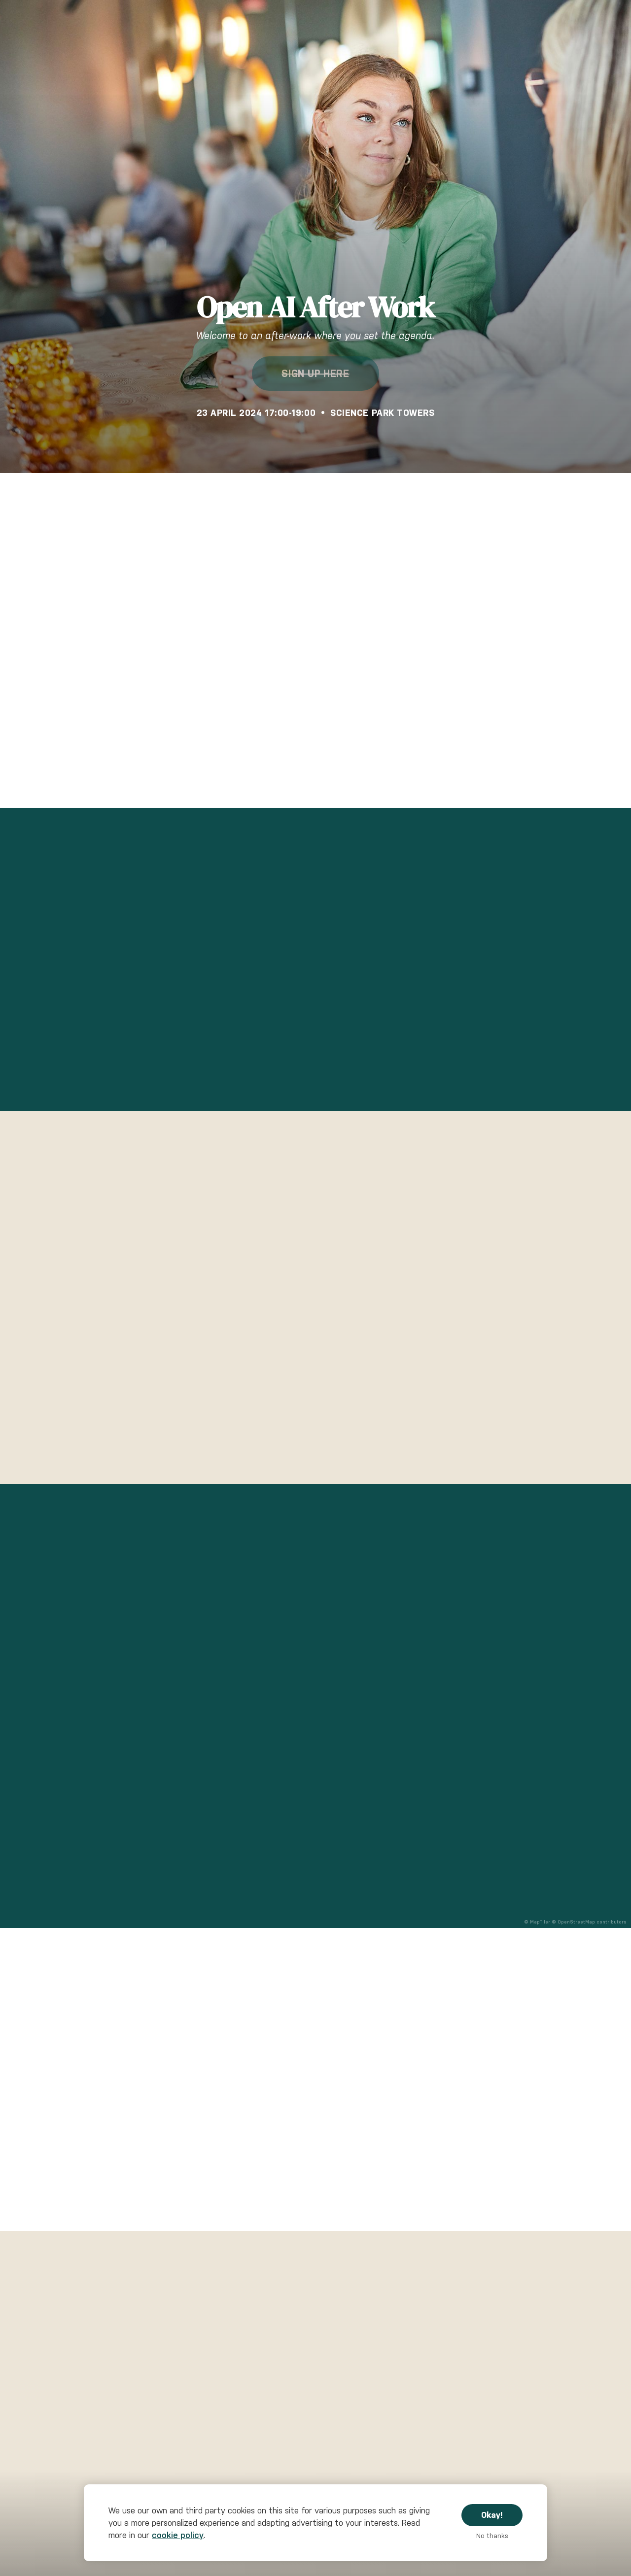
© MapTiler (537, 1922)
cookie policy (178, 2535)
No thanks (492, 2536)
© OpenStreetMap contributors (589, 1922)
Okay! (492, 2515)
